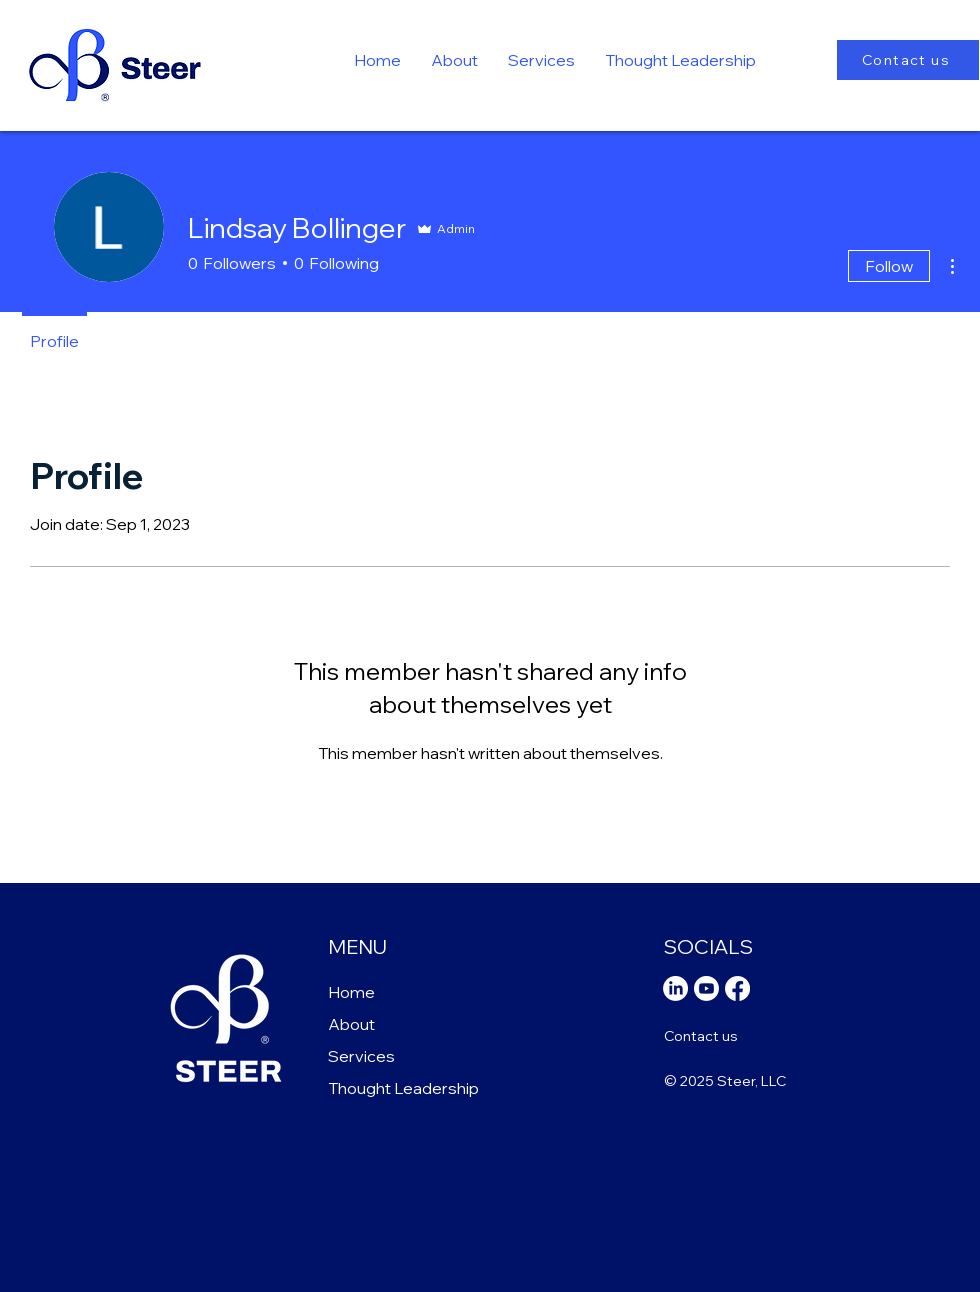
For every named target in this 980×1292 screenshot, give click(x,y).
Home (351, 992)
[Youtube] (706, 988)
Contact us (701, 1036)
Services (361, 1056)
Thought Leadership (403, 1088)
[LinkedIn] (675, 988)
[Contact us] (908, 60)
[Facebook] (737, 988)
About (351, 1024)
